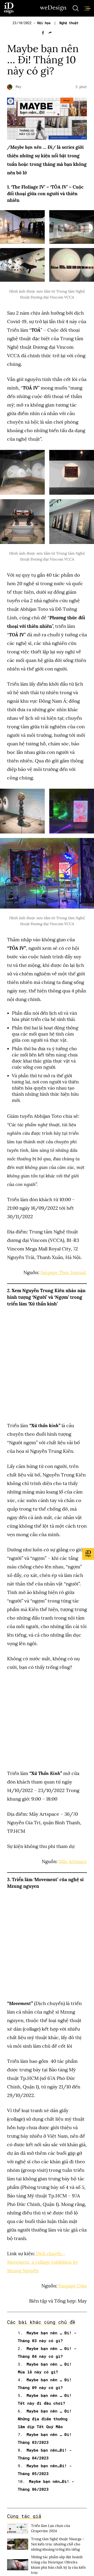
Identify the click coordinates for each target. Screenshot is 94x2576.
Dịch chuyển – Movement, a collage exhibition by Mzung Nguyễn (42, 2262)
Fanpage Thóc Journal (63, 1272)
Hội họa (44, 23)
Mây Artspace (73, 1861)
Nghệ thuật (68, 23)
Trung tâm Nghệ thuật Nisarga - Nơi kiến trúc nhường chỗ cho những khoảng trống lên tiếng (57, 2544)
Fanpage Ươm (72, 2286)
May (18, 87)
